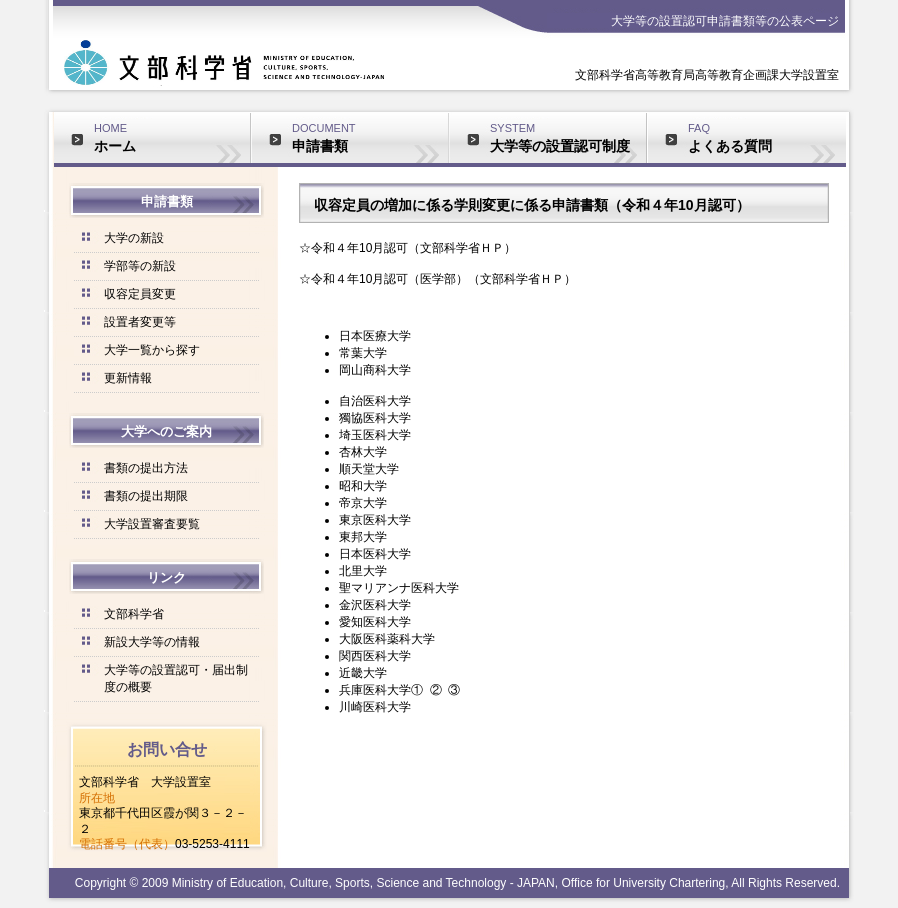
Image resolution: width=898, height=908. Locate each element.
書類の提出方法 (146, 468)
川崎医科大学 (375, 707)
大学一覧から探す (152, 350)
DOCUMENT (370, 138)
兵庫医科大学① (381, 690)
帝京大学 (363, 503)
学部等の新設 (140, 266)
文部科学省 (134, 614)
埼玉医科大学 (375, 435)
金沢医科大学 (375, 605)
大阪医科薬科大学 (387, 639)
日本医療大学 (375, 336)
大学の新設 (134, 238)
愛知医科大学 (375, 622)
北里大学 (363, 571)
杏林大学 (363, 452)
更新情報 (128, 378)
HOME (172, 138)
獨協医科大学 (375, 418)
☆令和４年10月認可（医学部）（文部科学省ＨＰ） (437, 279)
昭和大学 (363, 486)
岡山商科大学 (375, 370)
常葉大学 (363, 353)
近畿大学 (363, 673)
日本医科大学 (375, 554)
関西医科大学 (375, 656)
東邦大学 (363, 537)
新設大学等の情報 (152, 642)
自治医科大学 (375, 401)
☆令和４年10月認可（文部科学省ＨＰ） (407, 248)
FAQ (767, 138)
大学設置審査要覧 (152, 524)
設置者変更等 (140, 322)
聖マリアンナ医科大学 (399, 588)
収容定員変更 (140, 294)
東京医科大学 (375, 520)
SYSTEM (568, 138)
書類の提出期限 (146, 496)
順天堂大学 (369, 469)
